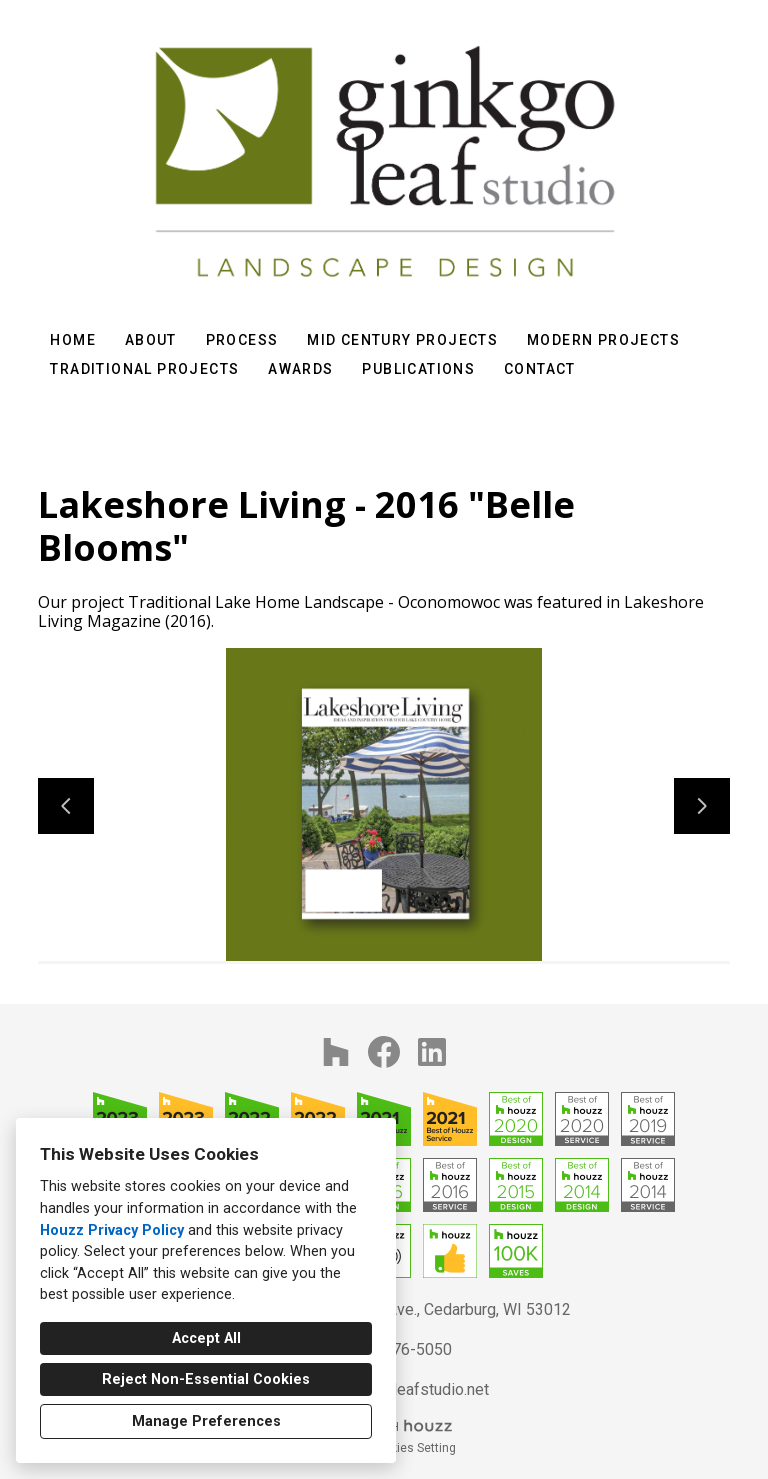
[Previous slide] (66, 806)
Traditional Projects (144, 369)
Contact (540, 369)
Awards (300, 369)
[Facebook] (384, 1052)
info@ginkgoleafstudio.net (397, 1389)
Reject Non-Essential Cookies (206, 1379)
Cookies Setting (412, 1448)
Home (73, 340)
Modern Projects (603, 340)
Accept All (206, 1338)
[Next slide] (702, 806)
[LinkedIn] (432, 1052)
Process (242, 340)
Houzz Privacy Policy (112, 1230)
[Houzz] (336, 1052)
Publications (418, 369)
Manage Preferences (206, 1421)
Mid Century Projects (402, 340)
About (151, 340)
